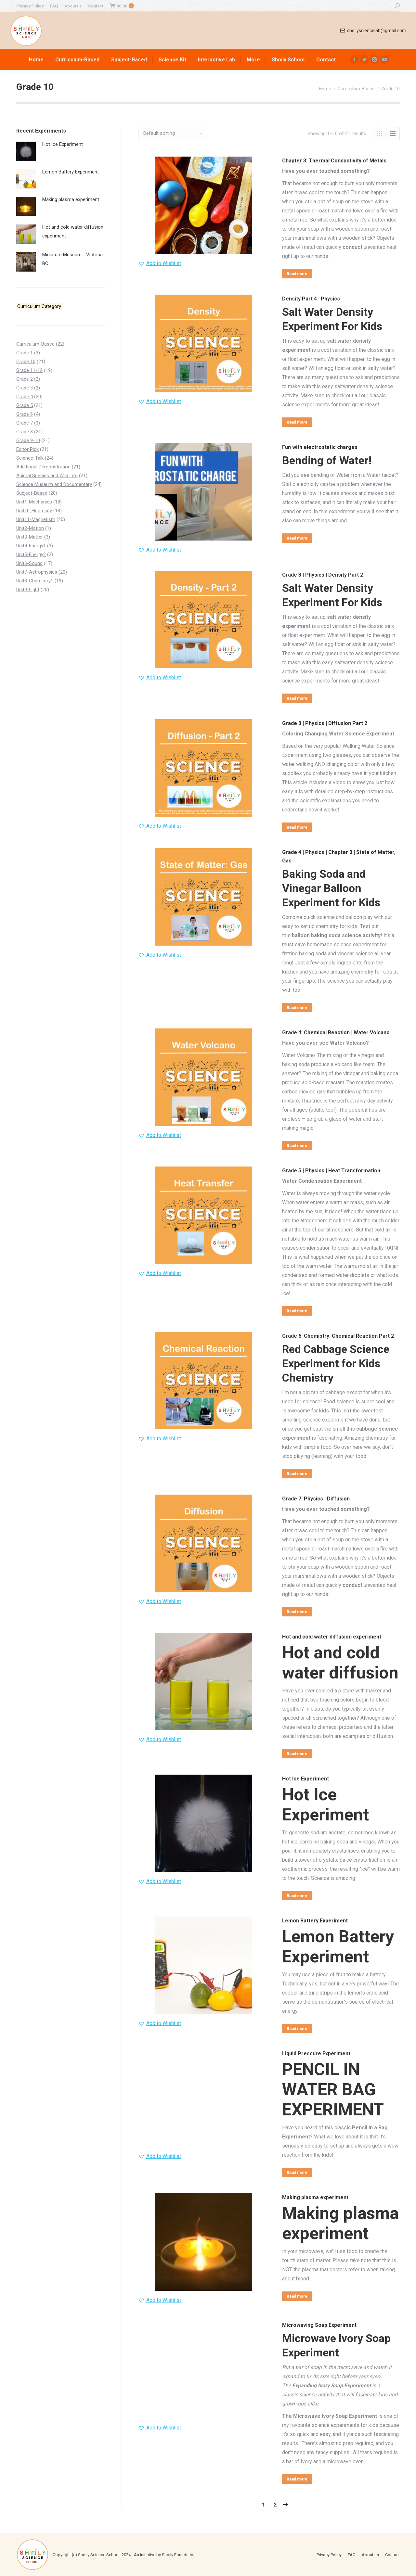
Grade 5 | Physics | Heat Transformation (331, 1170)
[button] (159, 263)
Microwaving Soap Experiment (319, 2325)
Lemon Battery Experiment (315, 1921)
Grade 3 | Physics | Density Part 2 (322, 575)
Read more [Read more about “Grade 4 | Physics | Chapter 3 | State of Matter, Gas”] (297, 1007)
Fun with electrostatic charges (320, 447)
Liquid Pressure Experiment (316, 2053)
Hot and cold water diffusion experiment (331, 1637)
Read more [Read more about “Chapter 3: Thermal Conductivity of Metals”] (297, 274)
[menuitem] (30, 6)
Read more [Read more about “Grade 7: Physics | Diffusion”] (297, 1612)
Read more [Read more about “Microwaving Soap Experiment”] (297, 2479)
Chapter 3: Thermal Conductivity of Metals (334, 161)
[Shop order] (172, 133)
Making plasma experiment (315, 2197)
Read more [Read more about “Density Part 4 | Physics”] (297, 422)
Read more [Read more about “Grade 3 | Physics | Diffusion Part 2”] (297, 827)
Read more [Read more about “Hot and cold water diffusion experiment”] (297, 1754)
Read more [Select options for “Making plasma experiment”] (297, 2296)
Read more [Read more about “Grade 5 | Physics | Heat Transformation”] (297, 1311)
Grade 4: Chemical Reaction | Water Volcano (336, 1032)
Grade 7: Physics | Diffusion (316, 1499)
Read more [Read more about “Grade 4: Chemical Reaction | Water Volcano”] (297, 1145)
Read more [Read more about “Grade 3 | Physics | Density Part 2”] (297, 698)
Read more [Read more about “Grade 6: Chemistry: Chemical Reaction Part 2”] (297, 1474)
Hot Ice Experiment (305, 1779)
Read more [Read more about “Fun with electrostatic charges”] (297, 538)
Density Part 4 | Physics (311, 299)
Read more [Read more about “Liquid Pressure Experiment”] (297, 2172)
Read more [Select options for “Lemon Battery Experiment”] (297, 2028)
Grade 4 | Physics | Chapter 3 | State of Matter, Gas (339, 856)
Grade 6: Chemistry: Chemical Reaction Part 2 (338, 1336)
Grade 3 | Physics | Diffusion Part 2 (324, 723)
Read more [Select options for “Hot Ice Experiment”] (297, 1896)
